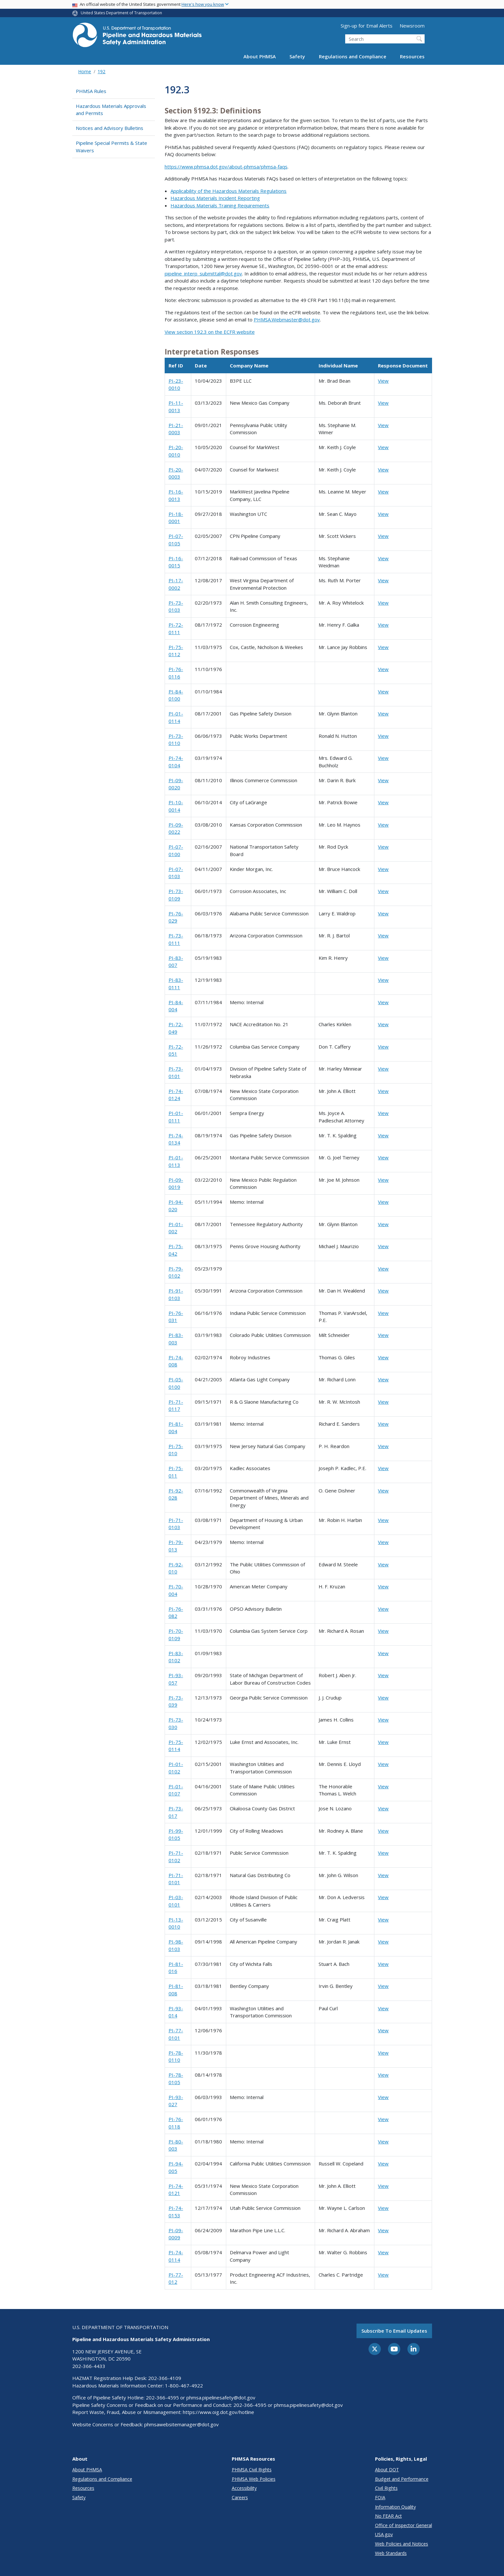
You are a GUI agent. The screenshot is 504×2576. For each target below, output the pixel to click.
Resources (412, 56)
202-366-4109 (164, 2378)
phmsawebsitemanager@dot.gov (181, 2424)
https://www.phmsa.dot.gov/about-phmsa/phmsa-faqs (226, 166)
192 (101, 71)
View (383, 380)
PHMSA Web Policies (253, 2479)
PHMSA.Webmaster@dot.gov (287, 319)
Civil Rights (386, 2488)
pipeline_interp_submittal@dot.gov (203, 273)
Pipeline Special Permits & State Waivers (111, 147)
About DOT (387, 2469)
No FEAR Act (388, 2516)
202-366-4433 (88, 2366)
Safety (297, 56)
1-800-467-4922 (184, 2385)
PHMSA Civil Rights (252, 2469)
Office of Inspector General (403, 2525)
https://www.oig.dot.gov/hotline (218, 2412)
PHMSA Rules (91, 91)
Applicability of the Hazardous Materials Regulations (228, 191)
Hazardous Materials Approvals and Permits (111, 110)
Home (84, 71)
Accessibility (244, 2488)
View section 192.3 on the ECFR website (210, 332)
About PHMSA (259, 56)
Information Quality (395, 2507)
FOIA (380, 2497)
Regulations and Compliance (352, 56)
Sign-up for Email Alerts (367, 25)
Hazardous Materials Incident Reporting (215, 198)
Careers (240, 2497)
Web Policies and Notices (401, 2544)
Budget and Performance (401, 2479)
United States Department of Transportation (121, 13)
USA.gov (384, 2534)
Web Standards (391, 2553)
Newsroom (412, 25)
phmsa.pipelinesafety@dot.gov (220, 2397)
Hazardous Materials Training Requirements (219, 205)
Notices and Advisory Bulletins (109, 128)
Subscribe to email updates (394, 2330)
